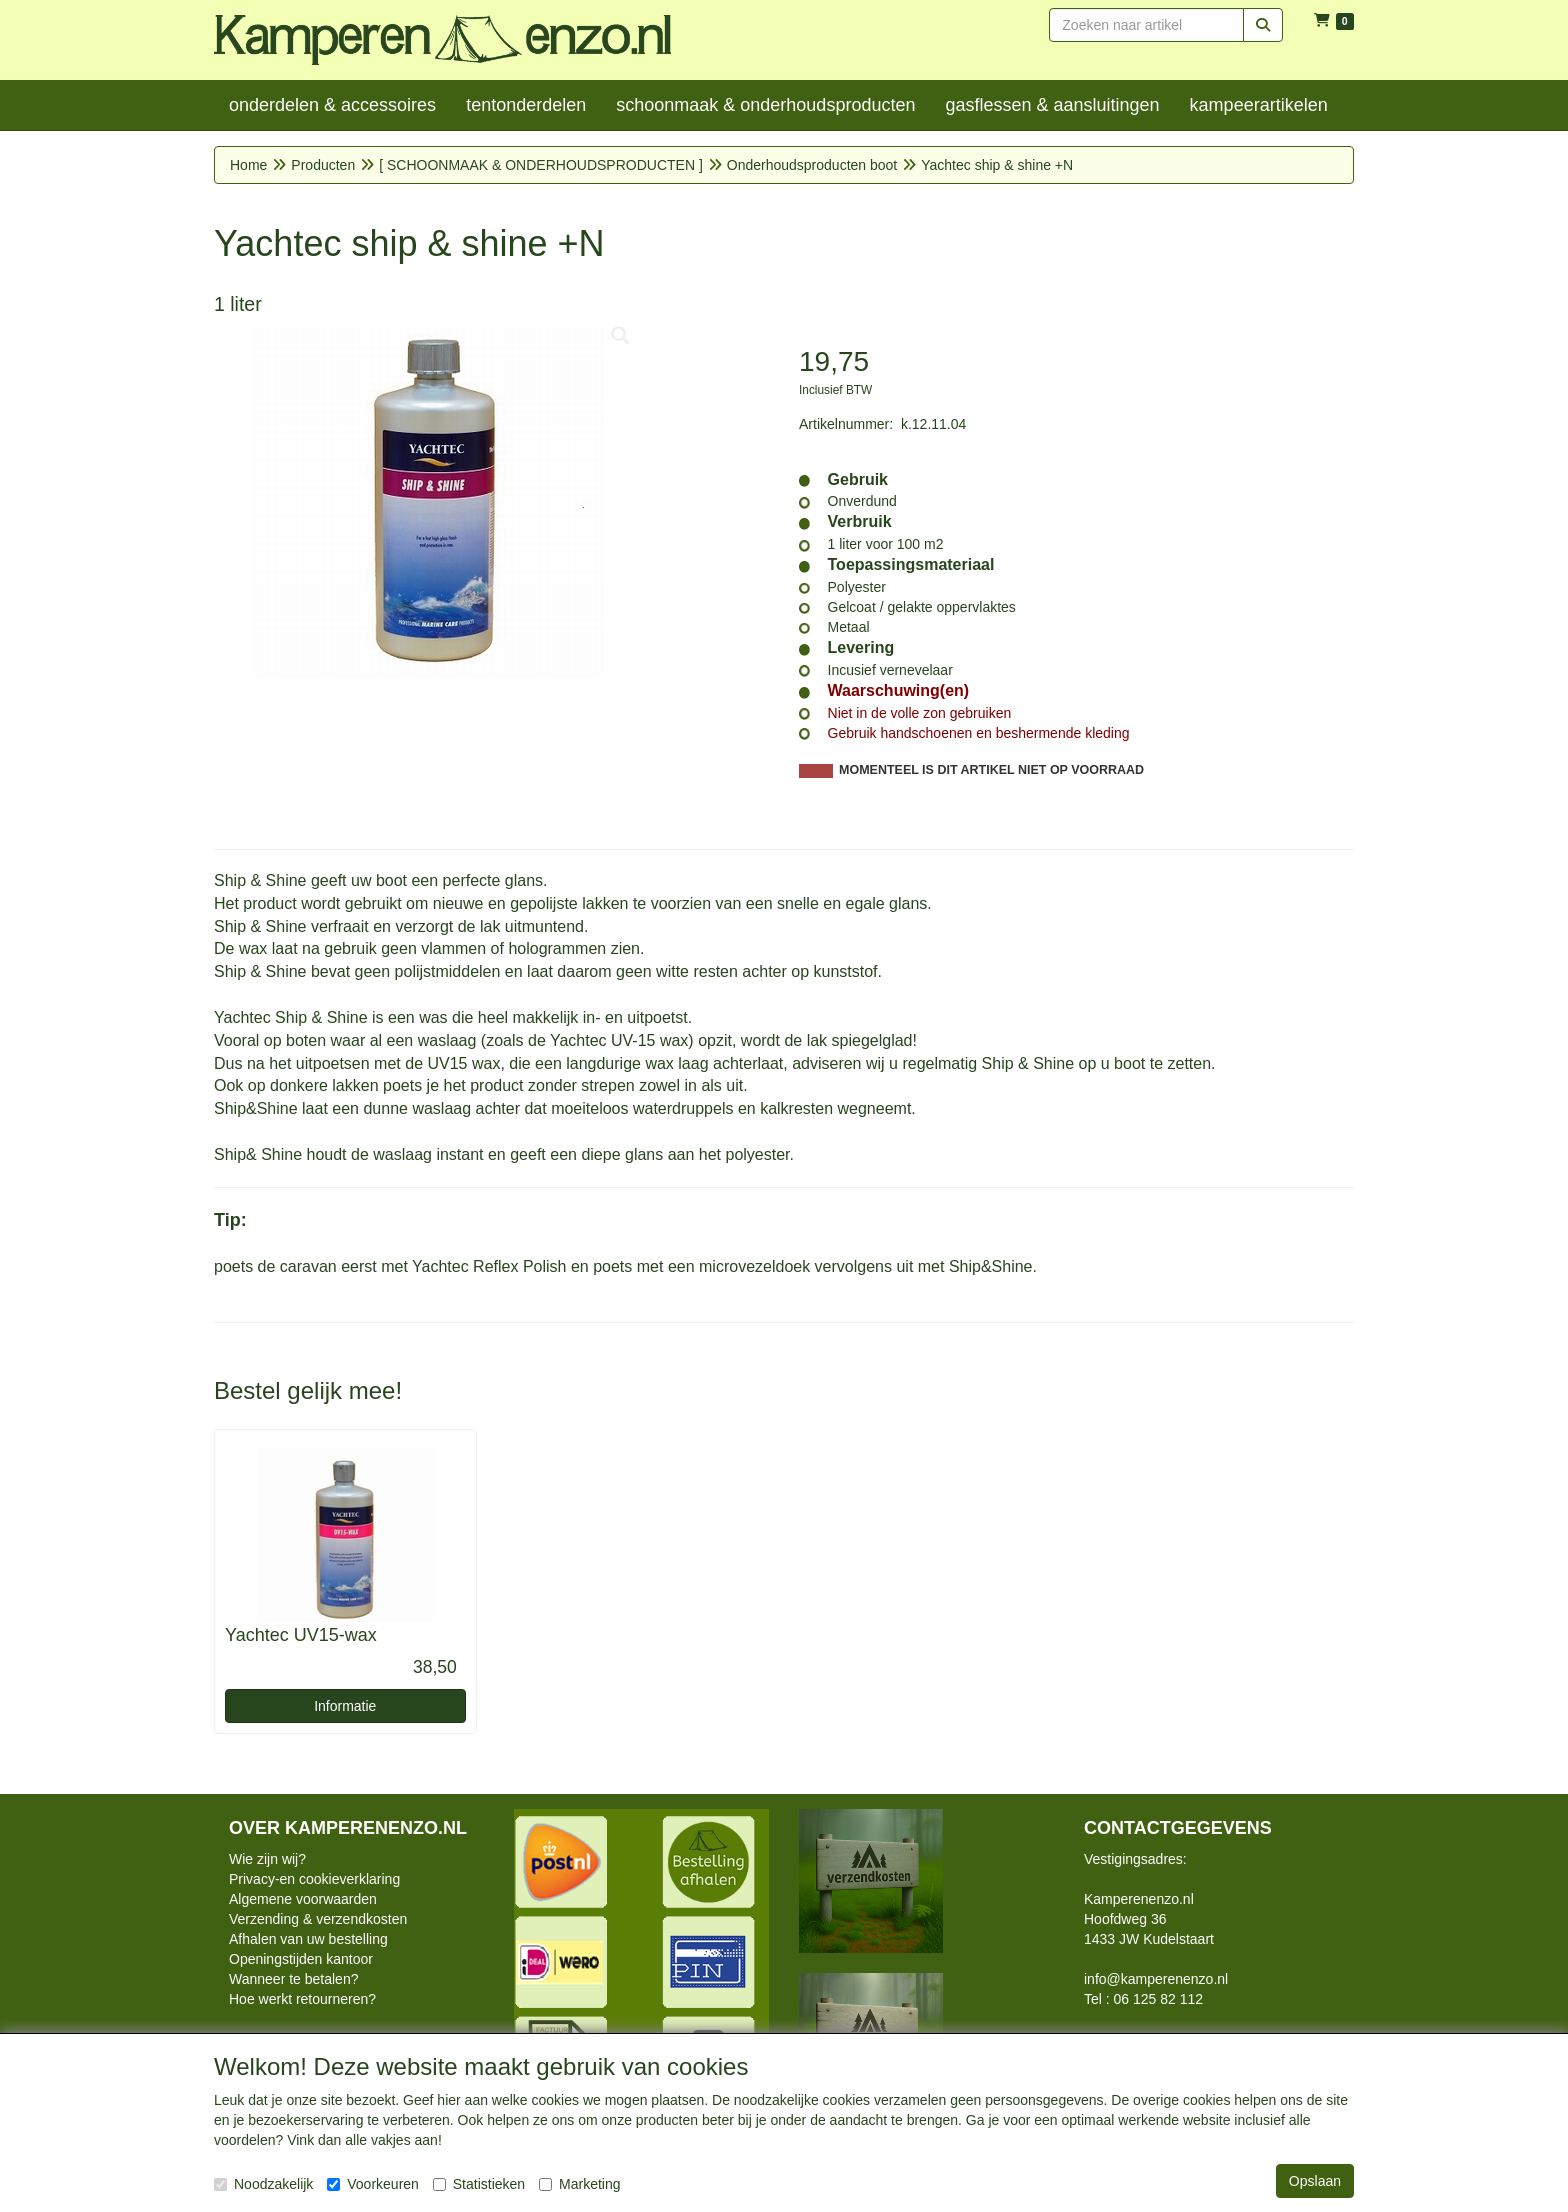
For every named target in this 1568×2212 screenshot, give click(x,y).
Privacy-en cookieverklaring (314, 1879)
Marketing (579, 2184)
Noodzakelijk (263, 2184)
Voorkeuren (373, 2184)
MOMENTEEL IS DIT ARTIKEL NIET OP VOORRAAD (991, 770)
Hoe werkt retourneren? (302, 1999)
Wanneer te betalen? (293, 1979)
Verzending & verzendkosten (318, 1919)
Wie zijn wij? (267, 1859)
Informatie (345, 1706)
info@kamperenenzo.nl (1156, 1979)
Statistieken (479, 2184)
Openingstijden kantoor (301, 1959)
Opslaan (1315, 2181)
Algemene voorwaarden (303, 1899)
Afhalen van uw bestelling (308, 1939)
